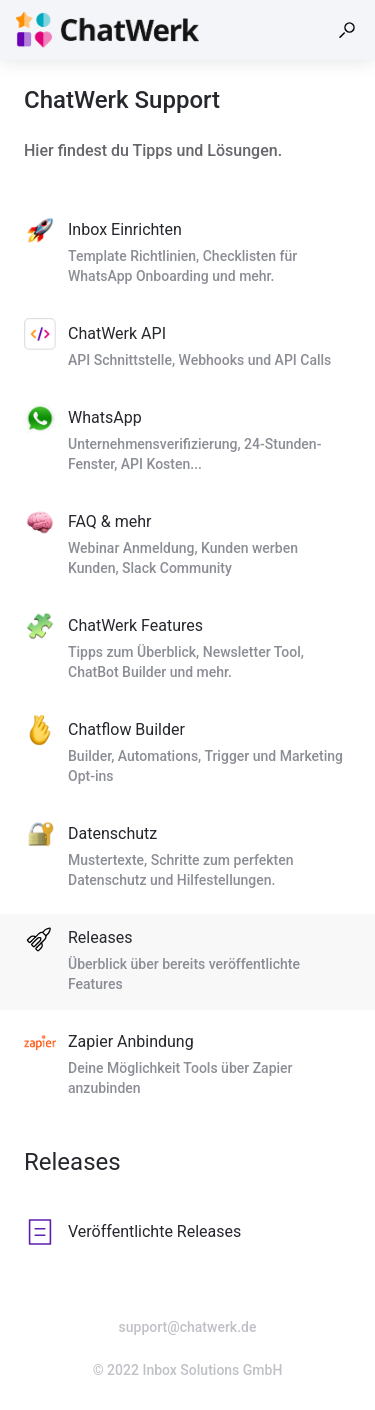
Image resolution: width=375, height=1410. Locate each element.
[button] (347, 30)
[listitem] (187, 254)
